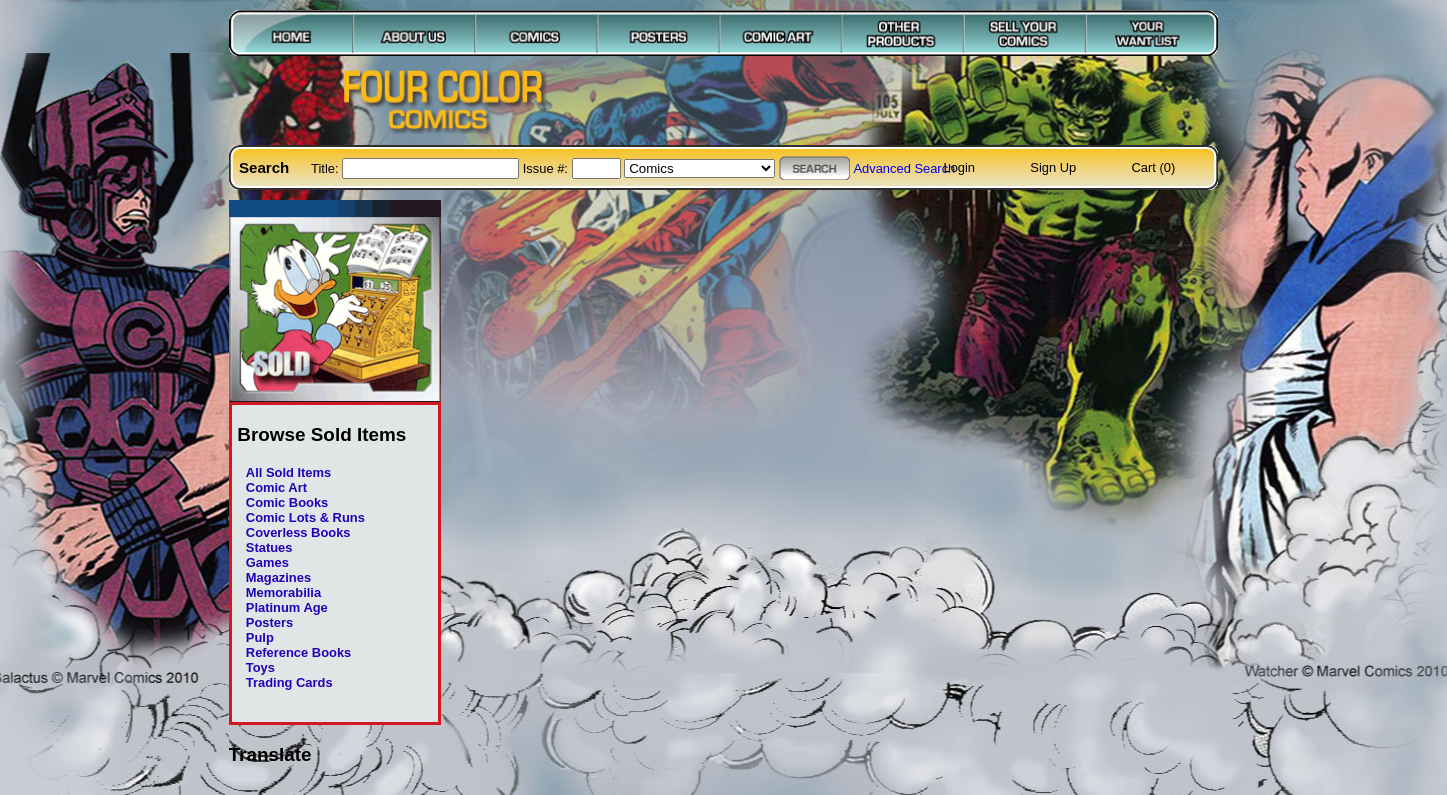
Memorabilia (283, 592)
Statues (269, 547)
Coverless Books (298, 532)
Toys (260, 667)
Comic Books (287, 502)
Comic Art (276, 487)
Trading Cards (289, 682)
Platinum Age (287, 607)
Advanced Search (904, 168)
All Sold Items (288, 472)
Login (959, 167)
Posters (269, 622)
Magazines (278, 577)
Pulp (260, 637)
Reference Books (298, 652)
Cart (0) (1154, 167)
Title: (326, 168)
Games (267, 562)
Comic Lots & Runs (305, 517)
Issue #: (547, 168)
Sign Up (1053, 167)
